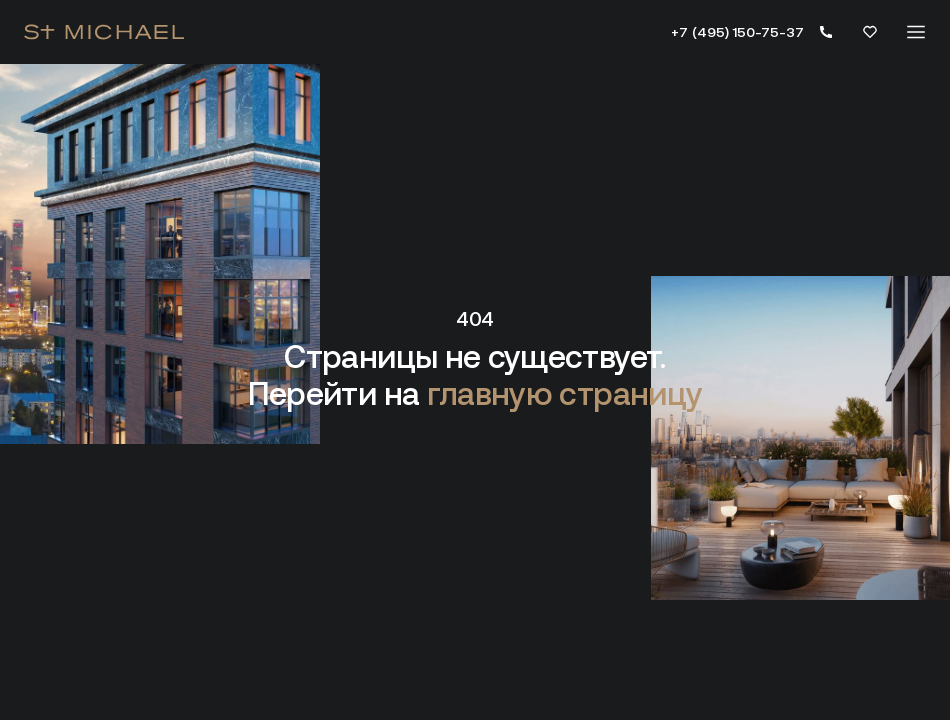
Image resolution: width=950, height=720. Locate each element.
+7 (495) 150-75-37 (737, 32)
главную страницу (565, 394)
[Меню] (916, 32)
